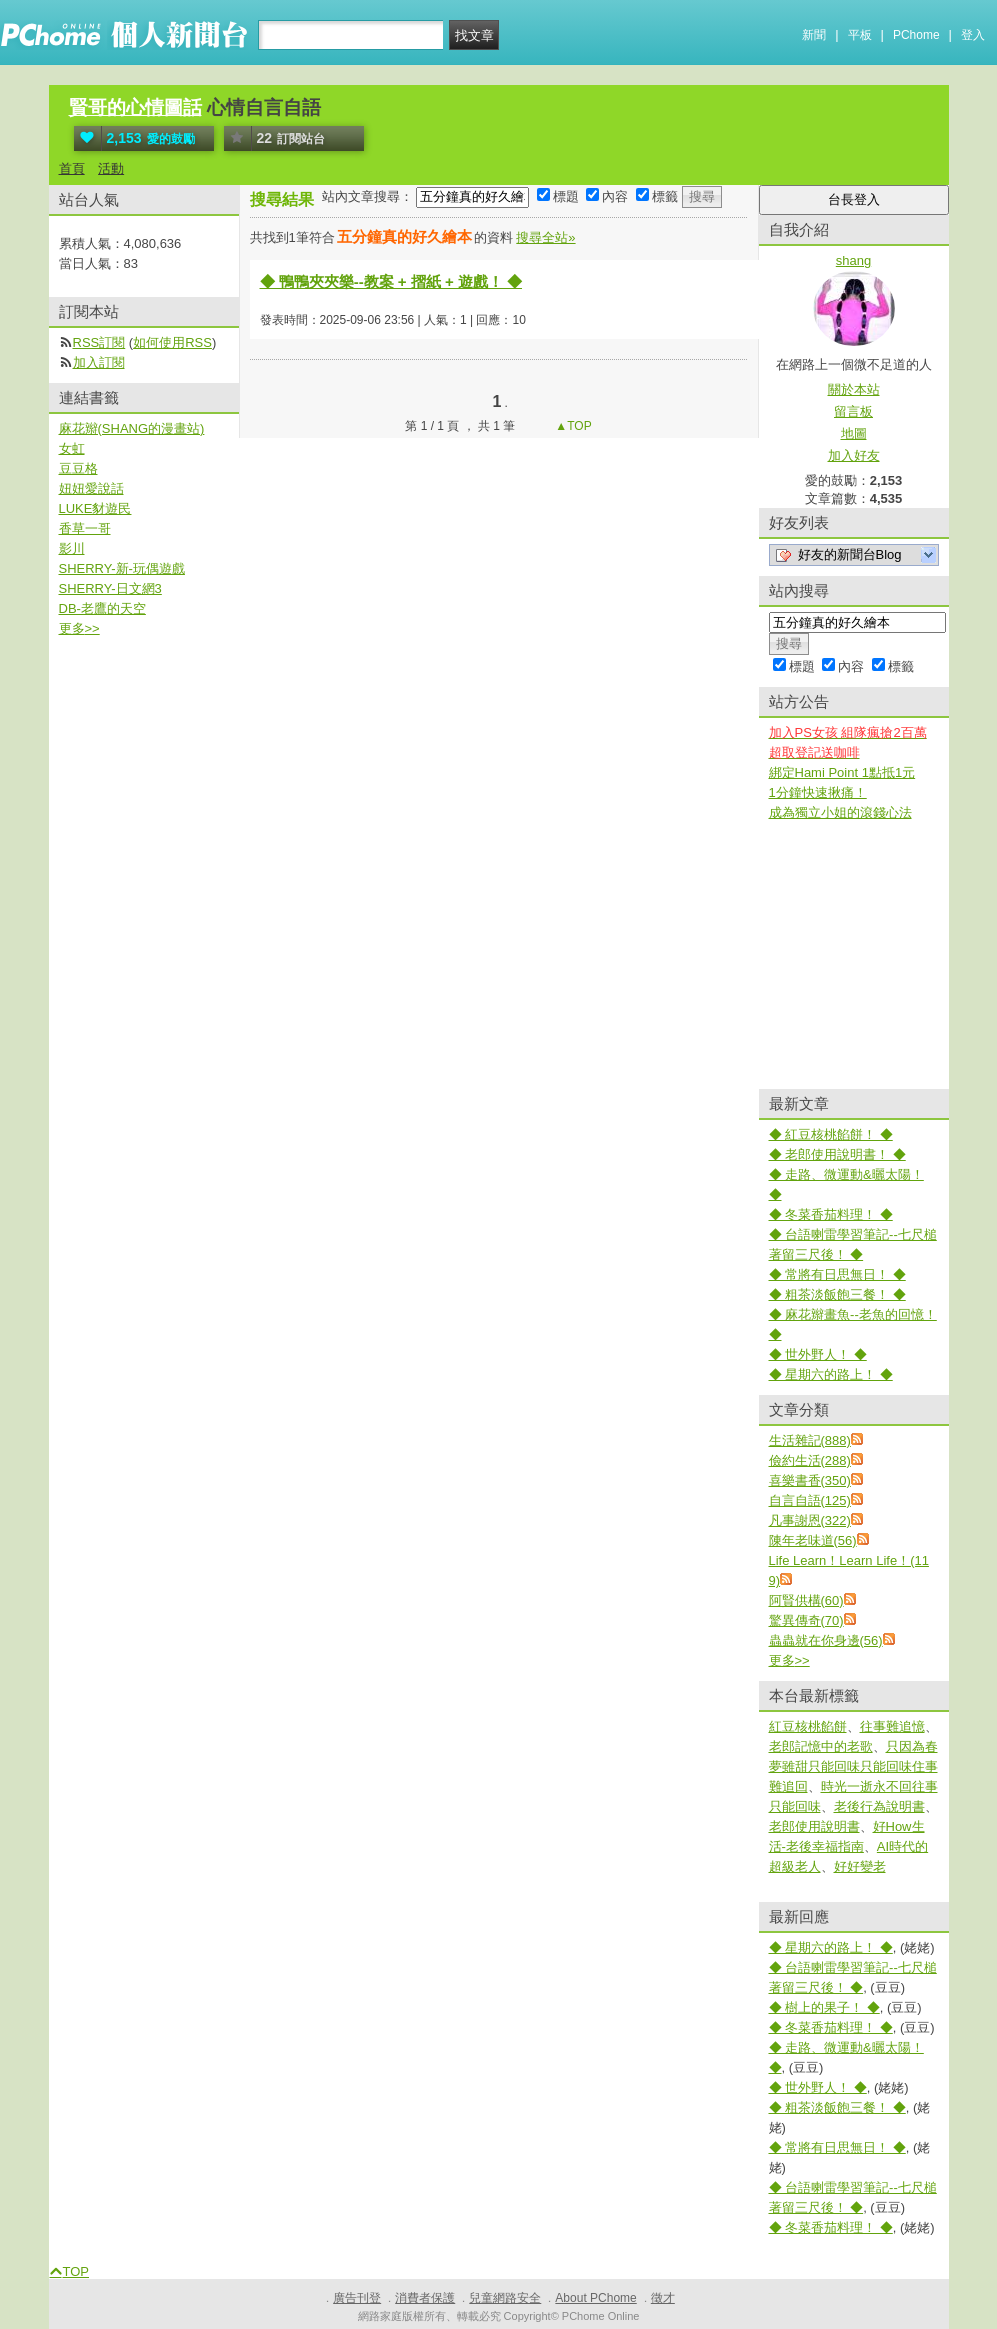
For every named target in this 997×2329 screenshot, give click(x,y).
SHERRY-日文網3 (110, 588)
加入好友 (854, 455)
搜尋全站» (545, 237)
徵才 (663, 2298)
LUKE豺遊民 (95, 508)
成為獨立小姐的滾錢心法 (840, 812)
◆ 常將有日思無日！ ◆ (837, 1274)
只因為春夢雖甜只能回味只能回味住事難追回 (853, 1766)
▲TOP (572, 426)
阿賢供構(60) (806, 1600)
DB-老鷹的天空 (102, 608)
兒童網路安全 (505, 2298)
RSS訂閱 (99, 342)
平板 (860, 35)
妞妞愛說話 (91, 488)
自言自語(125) (810, 1500)
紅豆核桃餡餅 (808, 1726)
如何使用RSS (172, 342)
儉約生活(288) (810, 1460)
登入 (973, 35)
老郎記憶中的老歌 (821, 1746)
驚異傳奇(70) (806, 1620)
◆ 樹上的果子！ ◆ (824, 2007)
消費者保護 (425, 2298)
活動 (111, 168)
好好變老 (860, 1866)
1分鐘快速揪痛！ (818, 792)
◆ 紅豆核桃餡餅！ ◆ (831, 1134)
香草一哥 (85, 528)
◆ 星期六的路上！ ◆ (831, 1374)
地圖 (854, 433)
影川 (72, 548)
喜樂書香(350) (810, 1480)
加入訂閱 (99, 362)
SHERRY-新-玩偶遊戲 (122, 568)
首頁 (72, 168)
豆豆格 (78, 468)
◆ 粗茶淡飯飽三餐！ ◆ (837, 1294)
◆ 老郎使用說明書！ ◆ (837, 1154)
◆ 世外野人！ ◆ (818, 1354)
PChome (916, 35)
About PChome (595, 2298)
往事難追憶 (892, 1726)
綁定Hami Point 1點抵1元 (842, 772)
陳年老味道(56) (813, 1540)
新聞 (814, 35)
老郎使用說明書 (814, 1826)
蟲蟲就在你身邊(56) (826, 1640)
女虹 (72, 448)
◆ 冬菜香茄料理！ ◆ (831, 1214)
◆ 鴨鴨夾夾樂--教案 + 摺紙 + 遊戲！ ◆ (391, 281)
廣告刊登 (357, 2298)
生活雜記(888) (810, 1440)
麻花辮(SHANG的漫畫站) (132, 428)
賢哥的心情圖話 (135, 107)
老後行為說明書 (879, 1806)
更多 (789, 1660)
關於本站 (854, 389)
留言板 (853, 411)
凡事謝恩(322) (810, 1520)
